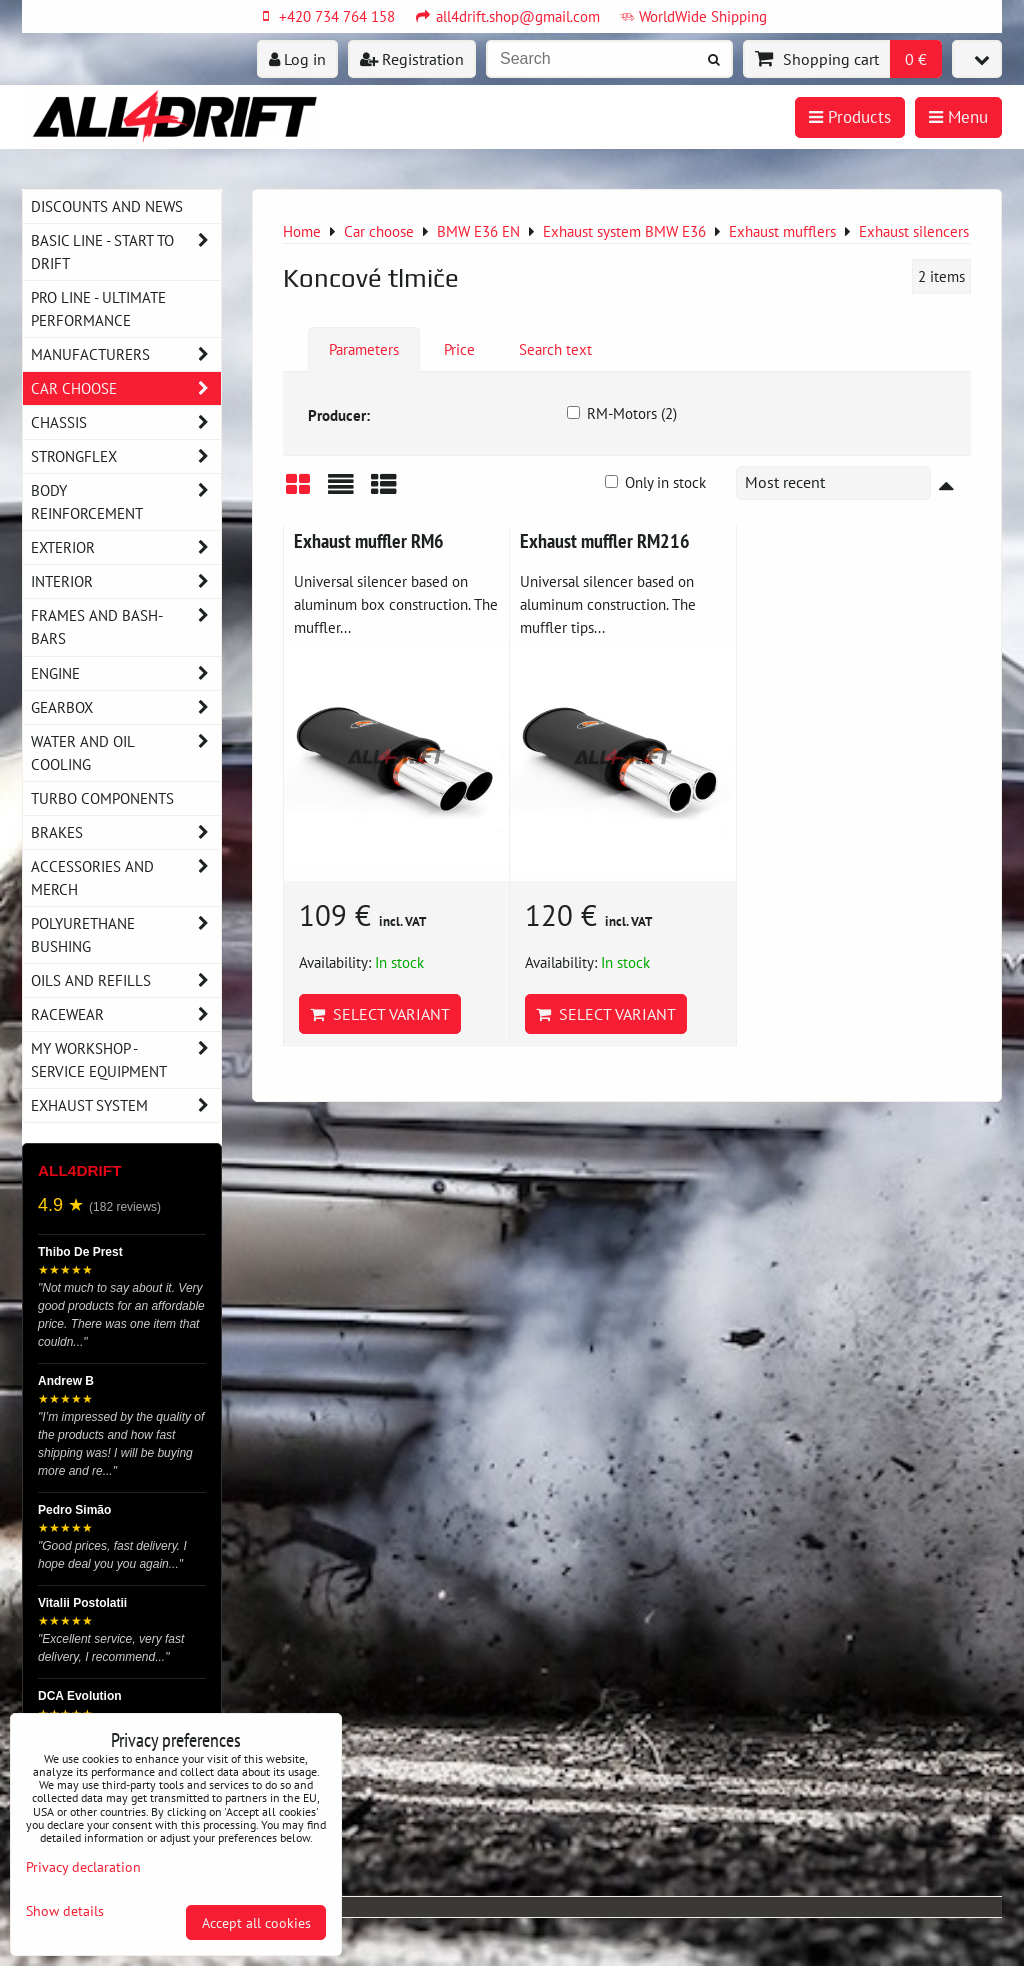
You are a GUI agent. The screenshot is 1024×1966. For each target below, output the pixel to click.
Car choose (126, 388)
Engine (126, 673)
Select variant (380, 1014)
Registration (412, 59)
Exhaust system (126, 1105)
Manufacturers (126, 354)
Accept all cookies (256, 1922)
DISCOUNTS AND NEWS (107, 206)
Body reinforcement (126, 502)
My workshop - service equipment (126, 1060)
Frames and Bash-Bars (126, 627)
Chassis (126, 422)
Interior (126, 581)
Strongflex (126, 456)
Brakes (126, 832)
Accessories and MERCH (126, 878)
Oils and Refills (126, 980)
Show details (65, 1911)
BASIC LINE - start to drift (126, 252)
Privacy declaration (83, 1866)
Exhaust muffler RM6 (369, 540)
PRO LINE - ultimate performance (98, 308)
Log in (297, 59)
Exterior (126, 547)
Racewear (126, 1014)
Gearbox (126, 707)
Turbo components (102, 798)
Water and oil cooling (126, 753)
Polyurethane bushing (126, 935)
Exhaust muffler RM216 (605, 540)
